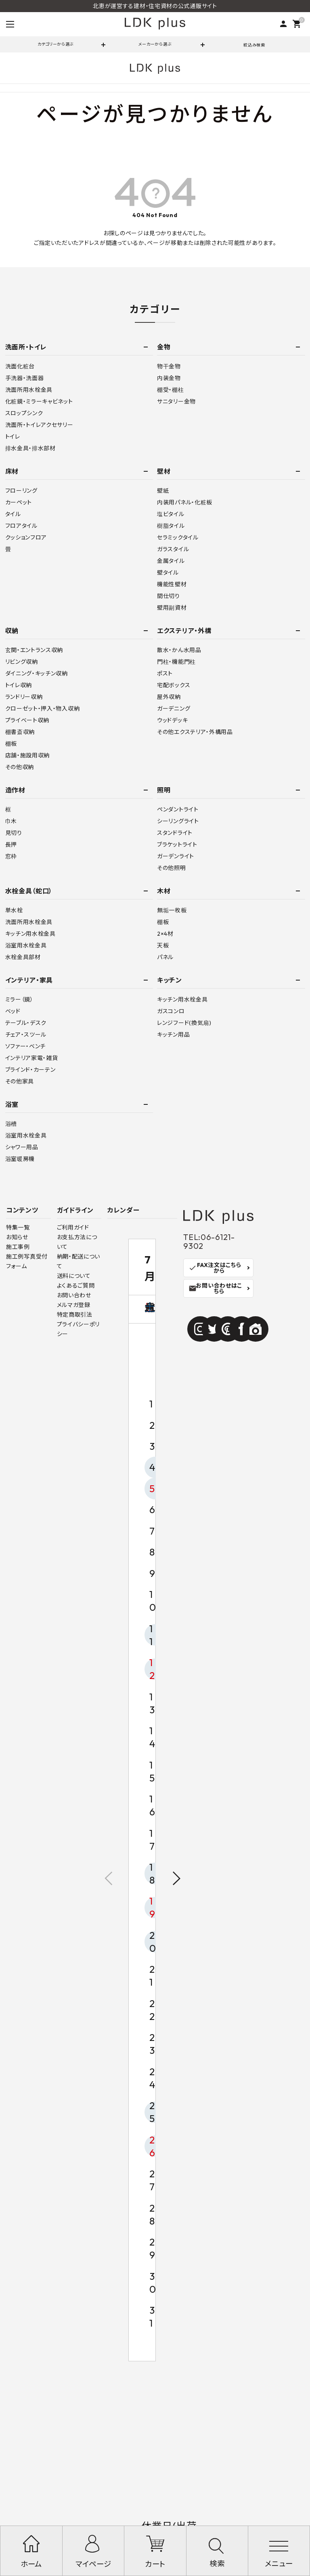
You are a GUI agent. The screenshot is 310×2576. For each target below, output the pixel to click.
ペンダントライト (178, 809)
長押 (11, 844)
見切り (13, 832)
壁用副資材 (172, 607)
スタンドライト (175, 832)
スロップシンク (24, 413)
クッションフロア (26, 537)
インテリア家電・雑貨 (31, 1058)
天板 (163, 945)
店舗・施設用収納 (27, 755)
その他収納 (19, 767)
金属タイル (171, 561)
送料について (74, 1276)
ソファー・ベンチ (25, 1046)
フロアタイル (21, 525)
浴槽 (11, 1123)
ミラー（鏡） (19, 999)
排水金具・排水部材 (30, 448)
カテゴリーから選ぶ (56, 44)
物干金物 (169, 366)
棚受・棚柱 (170, 389)
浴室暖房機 (20, 1159)
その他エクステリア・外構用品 (195, 732)
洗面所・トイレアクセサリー (39, 425)
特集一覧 (18, 1227)
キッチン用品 (173, 1034)
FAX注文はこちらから (215, 1267)
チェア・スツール (26, 1034)
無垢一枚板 (172, 910)
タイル (13, 514)
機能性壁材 (172, 584)
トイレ (12, 436)
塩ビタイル (170, 514)
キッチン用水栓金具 (30, 933)
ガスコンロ (171, 1011)
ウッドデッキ (172, 720)
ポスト (165, 673)
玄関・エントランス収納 (34, 650)
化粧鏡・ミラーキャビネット (39, 401)
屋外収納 (169, 696)
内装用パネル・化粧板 (184, 502)
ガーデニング (173, 708)
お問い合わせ (74, 1295)
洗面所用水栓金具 (29, 389)
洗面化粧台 (20, 366)
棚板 (11, 743)
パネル (165, 957)
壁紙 (163, 490)
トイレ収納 (18, 685)
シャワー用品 (21, 1147)
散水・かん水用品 (179, 650)
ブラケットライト (177, 844)
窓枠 (11, 856)
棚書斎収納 (20, 732)
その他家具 (19, 1081)
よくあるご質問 (76, 1285)
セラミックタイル (178, 537)
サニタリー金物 (176, 401)
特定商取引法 (74, 1314)
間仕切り (168, 596)
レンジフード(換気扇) (184, 1023)
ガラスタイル (173, 549)
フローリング (21, 490)
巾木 (11, 821)
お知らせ (17, 1237)
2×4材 (165, 933)
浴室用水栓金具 (26, 945)
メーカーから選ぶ (155, 44)
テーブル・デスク (26, 1023)
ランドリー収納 (24, 696)
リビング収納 (21, 661)
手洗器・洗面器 (24, 378)
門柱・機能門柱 (176, 661)
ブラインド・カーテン (30, 1069)
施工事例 (18, 1246)
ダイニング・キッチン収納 (36, 673)
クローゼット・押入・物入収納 (42, 708)
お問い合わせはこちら (215, 1288)
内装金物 (169, 378)
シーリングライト (178, 821)
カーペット (18, 502)
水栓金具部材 (23, 957)
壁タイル (168, 572)
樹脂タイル (171, 525)
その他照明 (171, 868)
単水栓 (14, 910)
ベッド (13, 1011)
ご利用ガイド (73, 1227)
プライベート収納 (27, 720)
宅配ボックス (173, 685)
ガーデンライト (175, 856)
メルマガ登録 (73, 1305)
